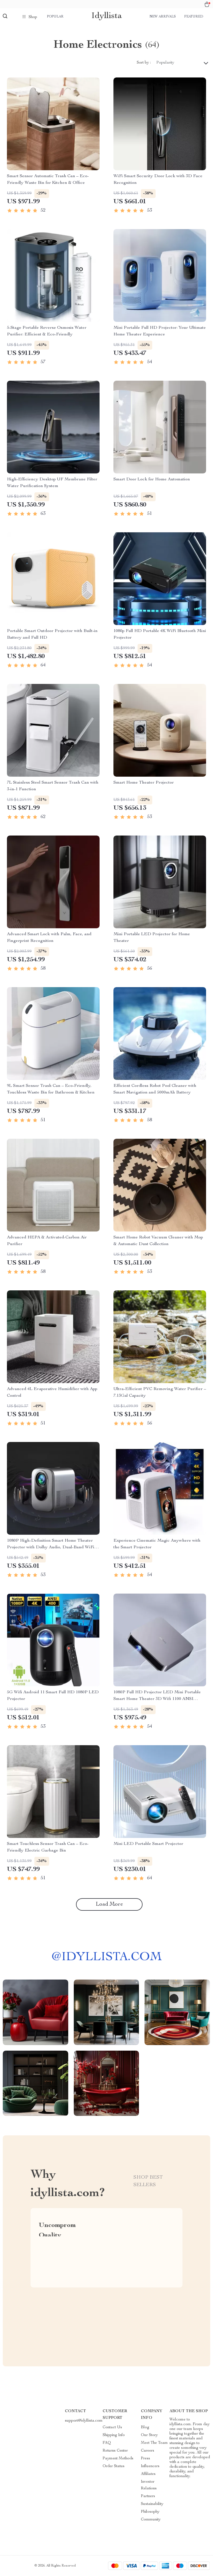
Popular (55, 16)
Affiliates (148, 2474)
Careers (147, 2451)
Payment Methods (118, 2458)
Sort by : (144, 63)
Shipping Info (114, 2435)
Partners (148, 2496)
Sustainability (152, 2504)
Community (151, 2520)
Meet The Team (154, 2443)
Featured (193, 16)
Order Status (114, 2466)
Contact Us (112, 2427)
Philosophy (150, 2512)
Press (145, 2458)
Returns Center (115, 2451)
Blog (145, 2427)
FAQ (107, 2443)
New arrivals (162, 16)
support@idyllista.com (84, 2421)
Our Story (149, 2435)
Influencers (150, 2466)
